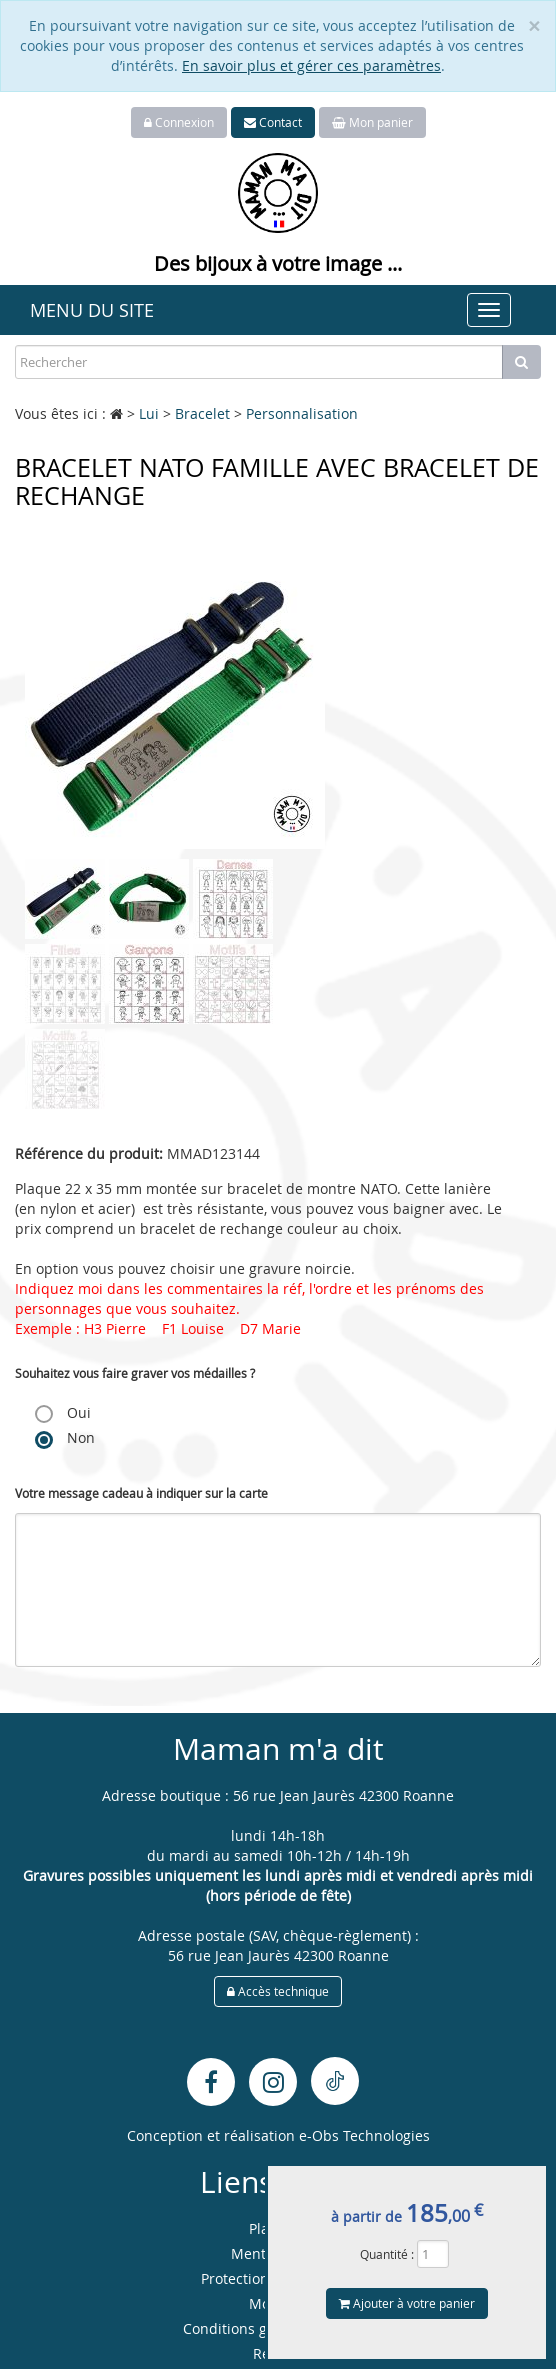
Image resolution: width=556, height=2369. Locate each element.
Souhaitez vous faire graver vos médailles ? (135, 1373)
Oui (63, 1413)
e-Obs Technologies (364, 2135)
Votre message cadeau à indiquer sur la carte (141, 1493)
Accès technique (278, 1991)
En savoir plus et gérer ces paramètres (311, 65)
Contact (273, 122)
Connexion (179, 122)
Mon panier (372, 122)
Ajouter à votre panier (407, 2303)
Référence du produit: (89, 1153)
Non (65, 1438)
